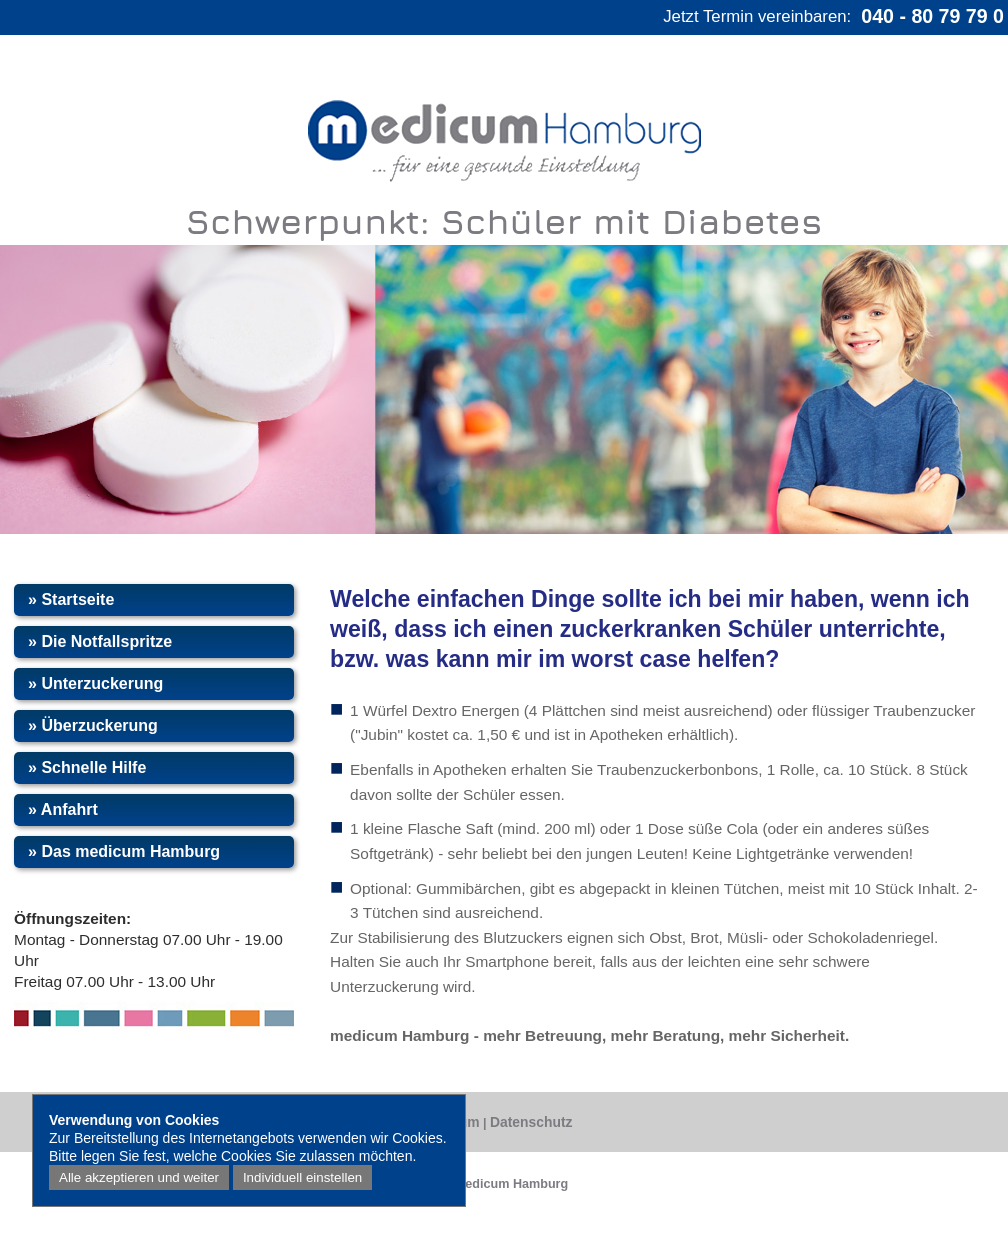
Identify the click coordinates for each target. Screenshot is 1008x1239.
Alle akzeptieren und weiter (139, 1177)
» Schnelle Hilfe (87, 767)
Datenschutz (531, 1122)
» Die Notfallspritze (100, 641)
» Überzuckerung (93, 725)
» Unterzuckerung (95, 683)
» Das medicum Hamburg (124, 851)
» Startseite (71, 599)
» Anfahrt (63, 809)
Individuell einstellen (302, 1177)
